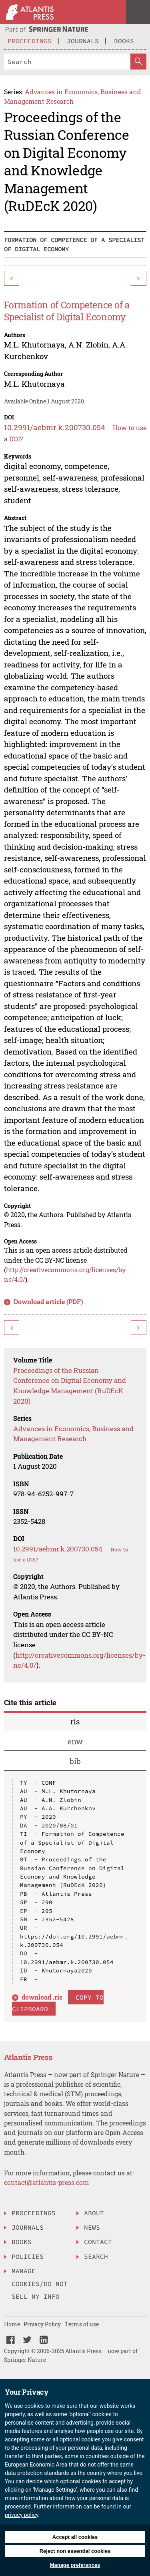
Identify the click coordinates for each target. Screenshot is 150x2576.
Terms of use (82, 2324)
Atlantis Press (28, 2057)
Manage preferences (75, 2565)
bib (75, 1761)
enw (75, 1741)
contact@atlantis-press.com (46, 2182)
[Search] (67, 62)
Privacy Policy (42, 2324)
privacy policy (21, 2515)
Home (12, 2324)
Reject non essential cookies (75, 2551)
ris (75, 1721)
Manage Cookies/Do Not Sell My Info (40, 2284)
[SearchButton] (138, 62)
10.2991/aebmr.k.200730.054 (54, 427)
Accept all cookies (75, 2537)
